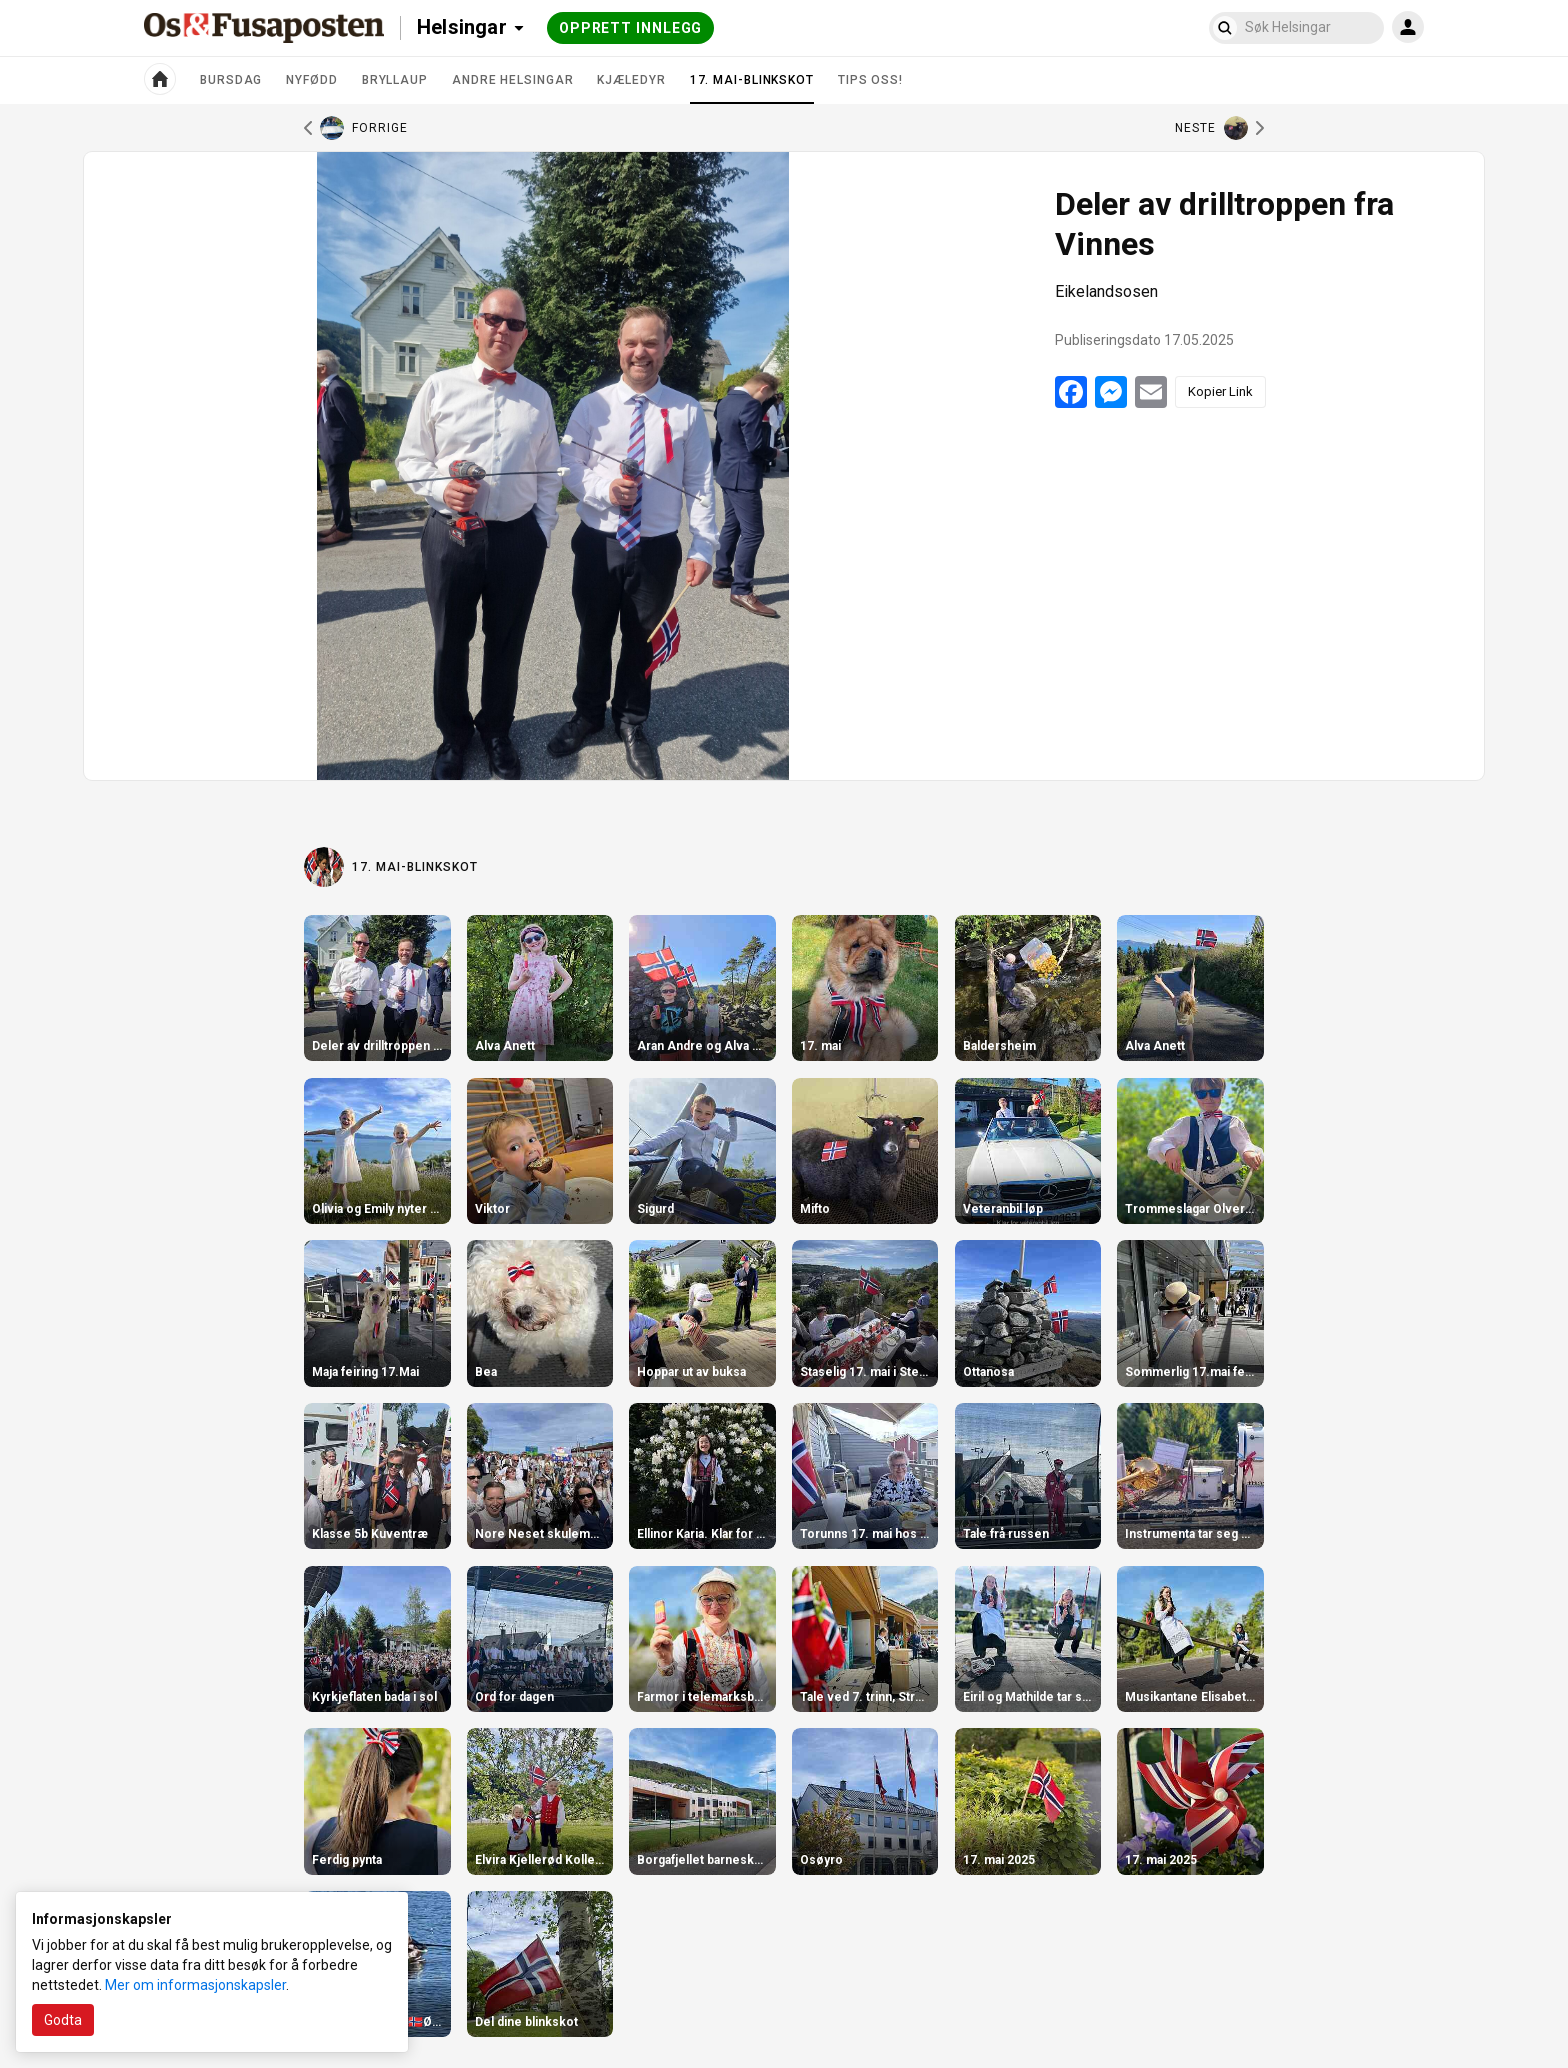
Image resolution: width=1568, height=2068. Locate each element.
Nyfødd (311, 80)
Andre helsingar (513, 80)
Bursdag (231, 80)
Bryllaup (395, 80)
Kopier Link (1220, 391)
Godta (63, 2020)
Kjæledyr (631, 80)
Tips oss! (870, 80)
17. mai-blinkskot (752, 88)
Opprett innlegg (631, 28)
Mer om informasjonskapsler (195, 1985)
